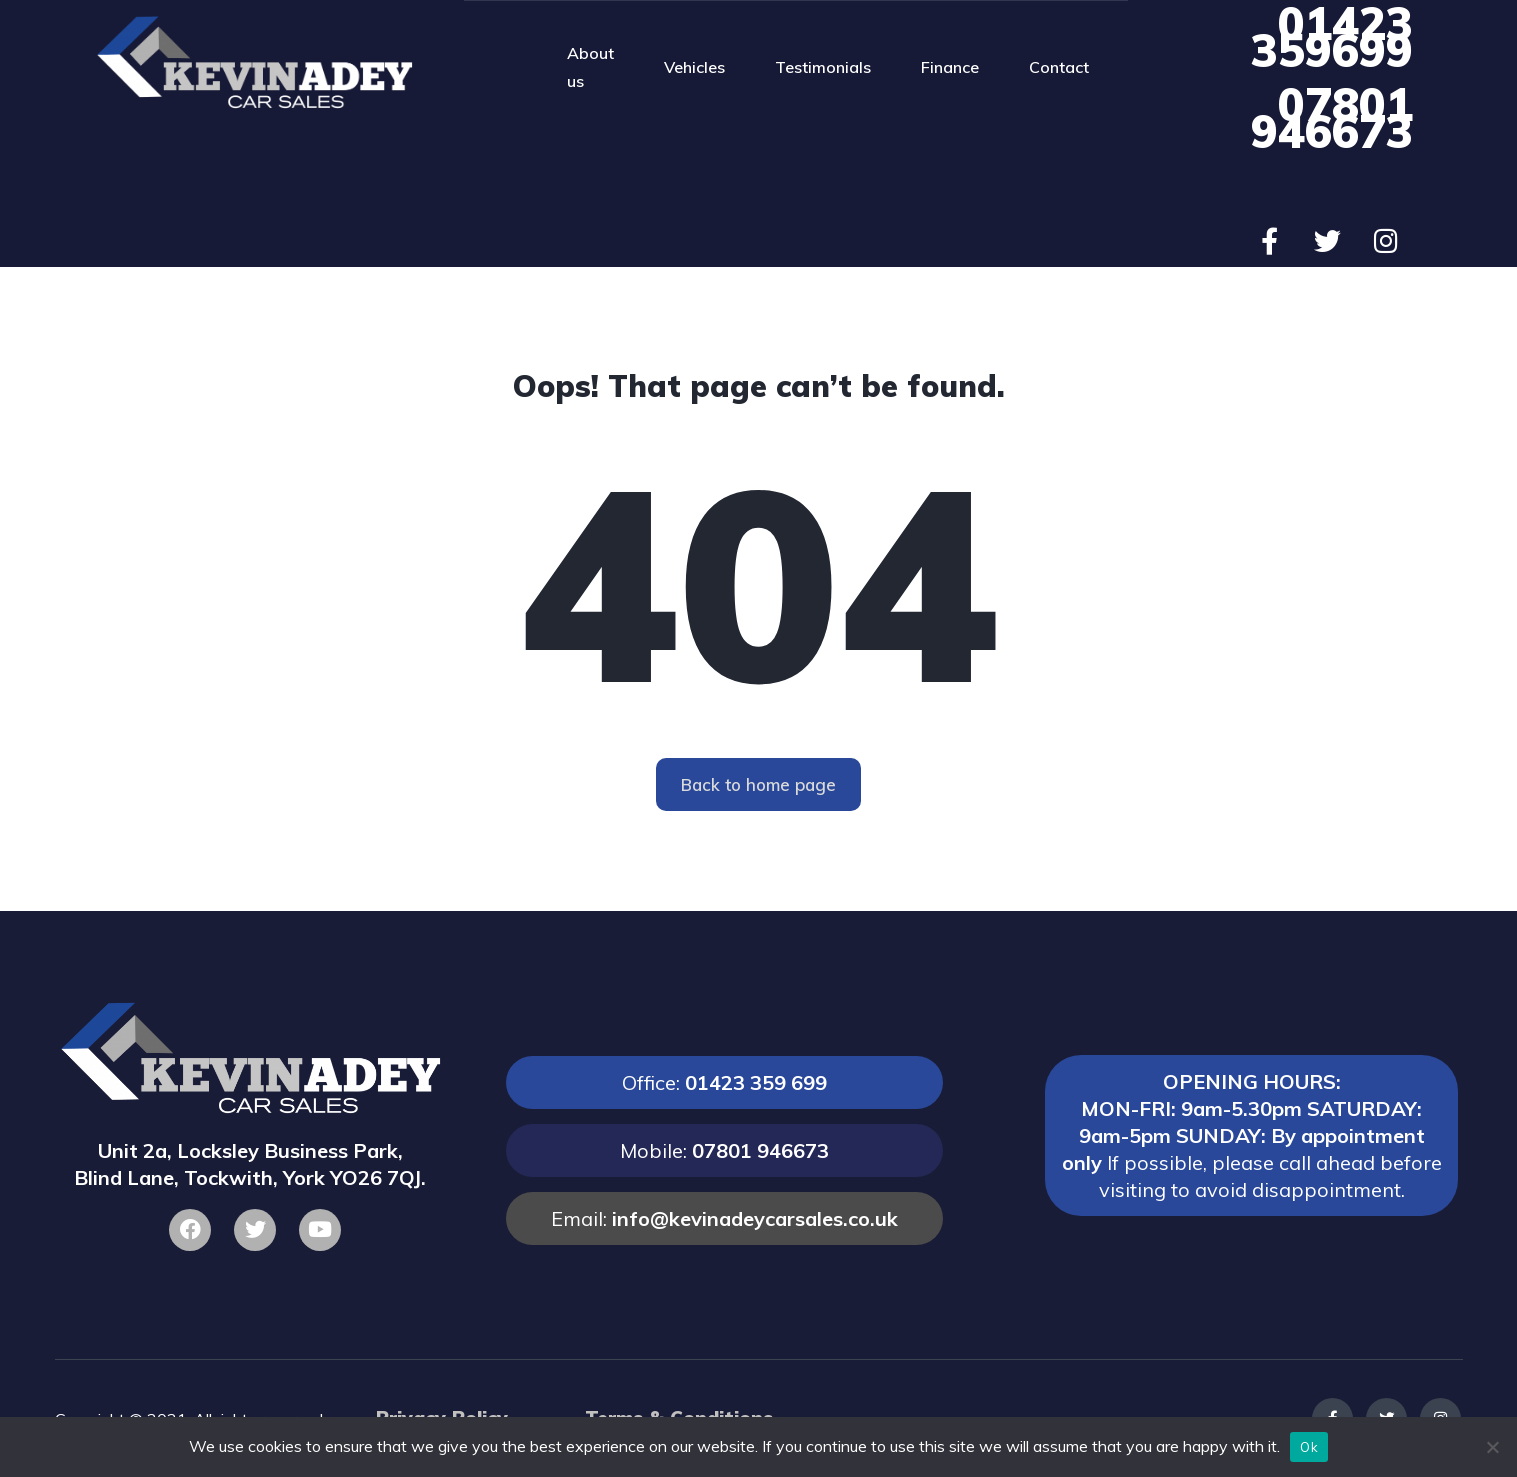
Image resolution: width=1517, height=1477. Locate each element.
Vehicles (694, 67)
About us (590, 67)
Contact (1059, 67)
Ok (1309, 1447)
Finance (950, 67)
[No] (1492, 1447)
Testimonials (823, 67)
